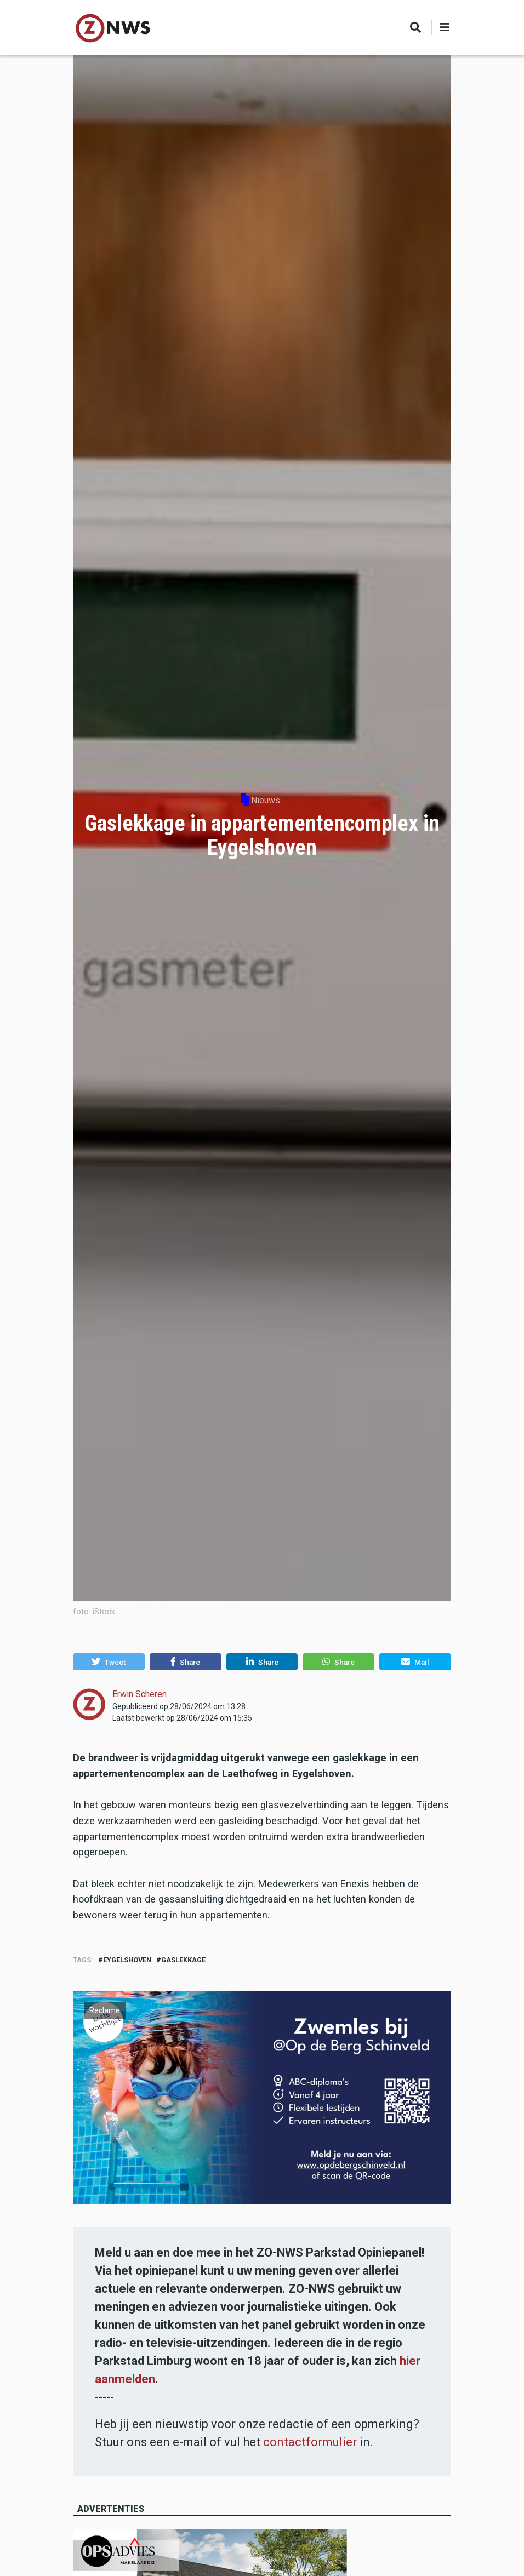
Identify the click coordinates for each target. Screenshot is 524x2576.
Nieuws (265, 800)
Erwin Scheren (139, 1694)
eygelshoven (127, 1960)
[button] (109, 1662)
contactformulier (310, 2442)
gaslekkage (183, 1960)
